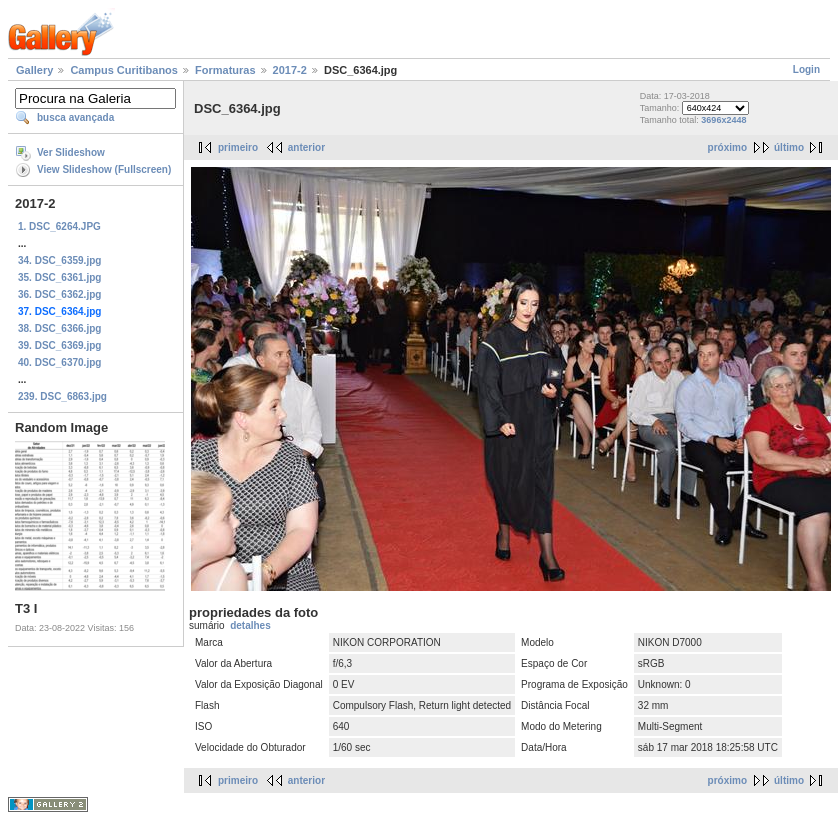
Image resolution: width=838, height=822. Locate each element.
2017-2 (290, 70)
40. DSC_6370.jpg (59, 362)
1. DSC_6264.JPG (59, 226)
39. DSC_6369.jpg (59, 345)
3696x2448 (723, 120)
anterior (306, 147)
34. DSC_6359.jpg (59, 260)
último (789, 147)
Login (806, 69)
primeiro (238, 147)
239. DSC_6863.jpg (62, 396)
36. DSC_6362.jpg (59, 294)
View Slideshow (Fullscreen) (104, 169)
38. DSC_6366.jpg (59, 328)
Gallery (34, 70)
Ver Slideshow (71, 152)
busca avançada (75, 117)
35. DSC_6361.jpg (59, 277)
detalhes (250, 625)
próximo (727, 147)
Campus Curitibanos (124, 70)
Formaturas (225, 70)
